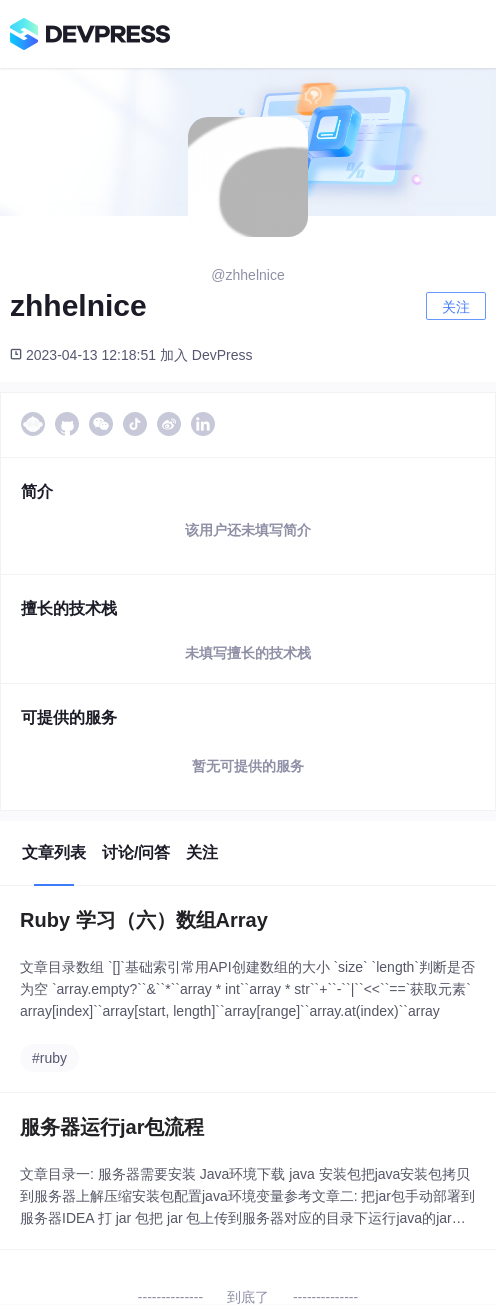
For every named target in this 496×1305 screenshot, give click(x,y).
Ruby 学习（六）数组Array (144, 920)
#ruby (49, 1058)
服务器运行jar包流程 (112, 1127)
